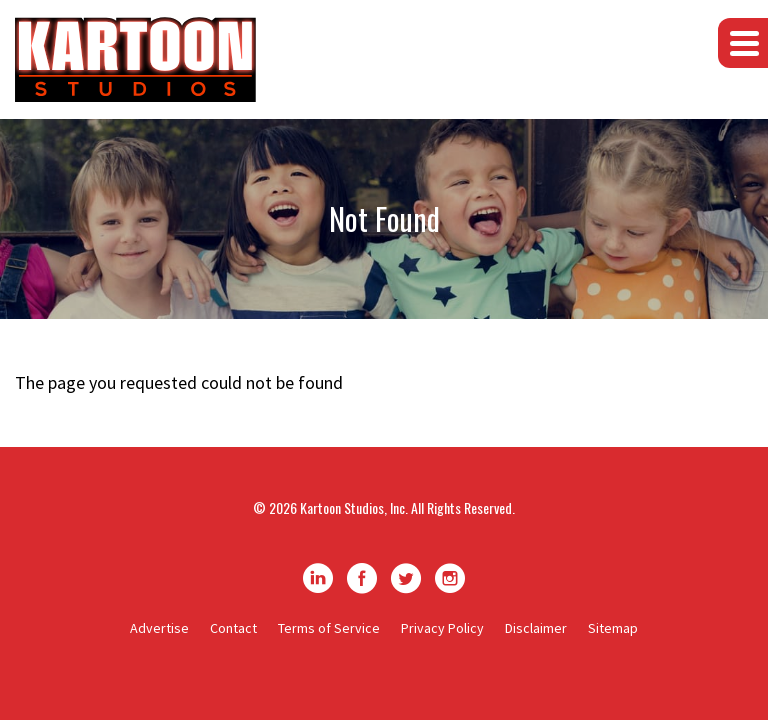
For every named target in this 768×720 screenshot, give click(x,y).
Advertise (159, 628)
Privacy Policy (442, 628)
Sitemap (613, 628)
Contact (233, 628)
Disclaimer (536, 628)
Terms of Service (329, 628)
